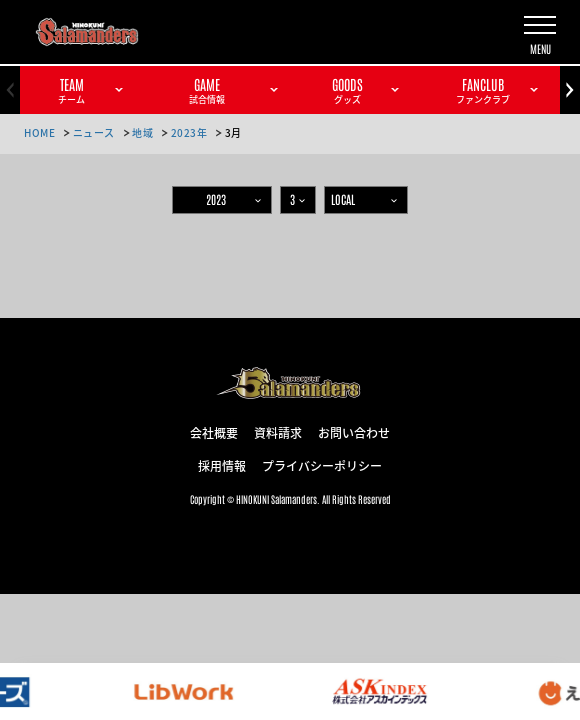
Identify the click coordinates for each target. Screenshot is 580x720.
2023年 (189, 132)
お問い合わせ (354, 432)
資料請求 (278, 432)
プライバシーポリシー (322, 465)
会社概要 (214, 432)
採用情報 (222, 465)
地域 (142, 132)
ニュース (94, 132)
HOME (39, 132)
